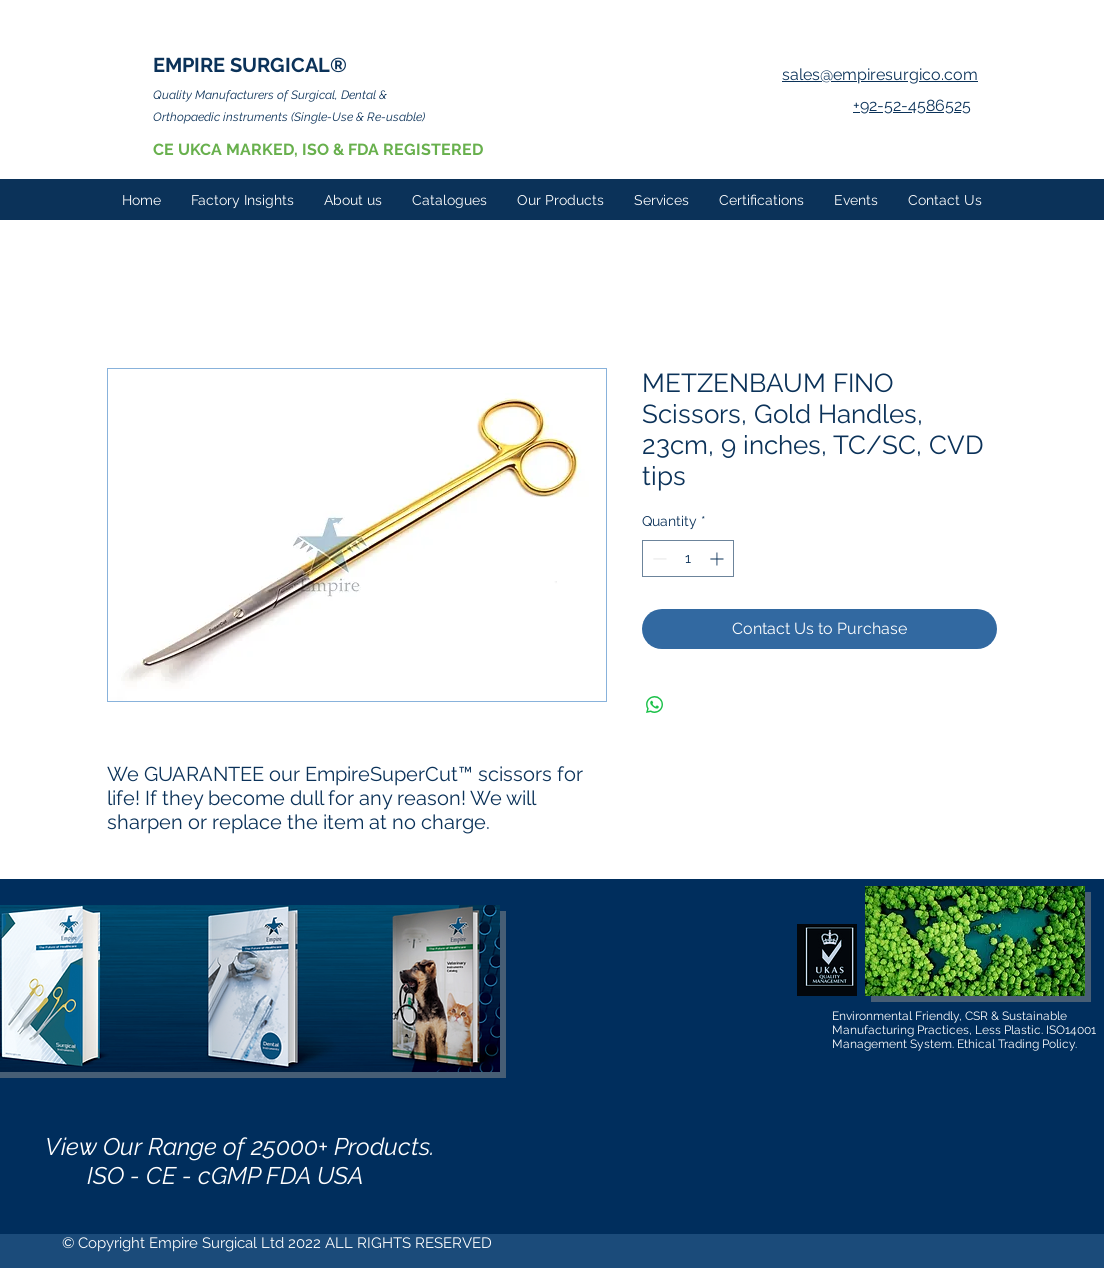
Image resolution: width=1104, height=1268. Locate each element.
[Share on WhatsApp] (655, 705)
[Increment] (718, 558)
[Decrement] (657, 558)
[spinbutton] (688, 558)
